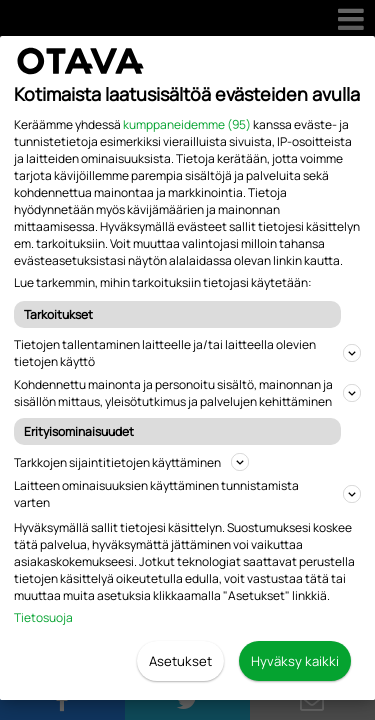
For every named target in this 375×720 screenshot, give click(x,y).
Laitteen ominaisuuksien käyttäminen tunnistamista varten (187, 494)
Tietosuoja (43, 617)
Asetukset (180, 661)
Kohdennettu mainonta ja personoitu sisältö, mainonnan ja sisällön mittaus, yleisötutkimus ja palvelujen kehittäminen (187, 393)
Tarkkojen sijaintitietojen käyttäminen (131, 462)
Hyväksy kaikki (295, 661)
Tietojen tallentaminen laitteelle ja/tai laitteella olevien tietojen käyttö (187, 353)
